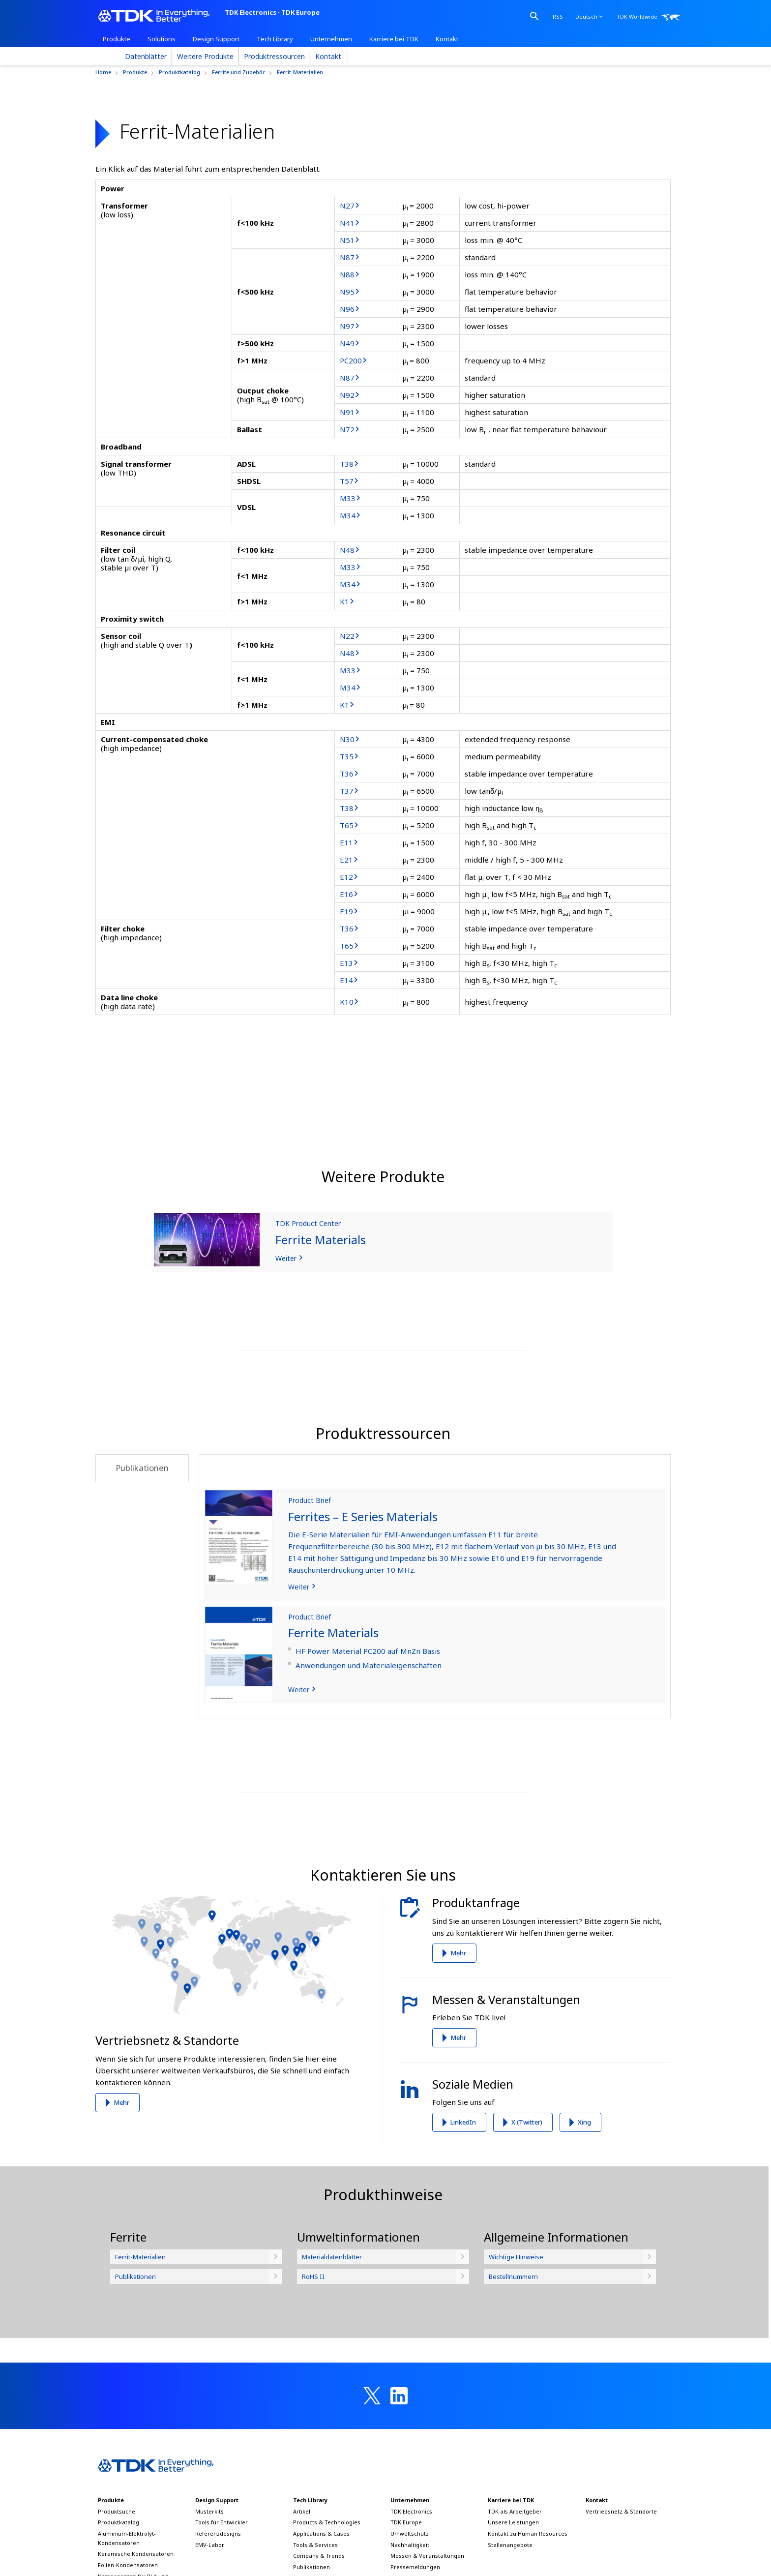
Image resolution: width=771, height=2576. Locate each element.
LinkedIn (463, 2122)
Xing (584, 2122)
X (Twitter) (526, 2122)
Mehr (121, 2102)
